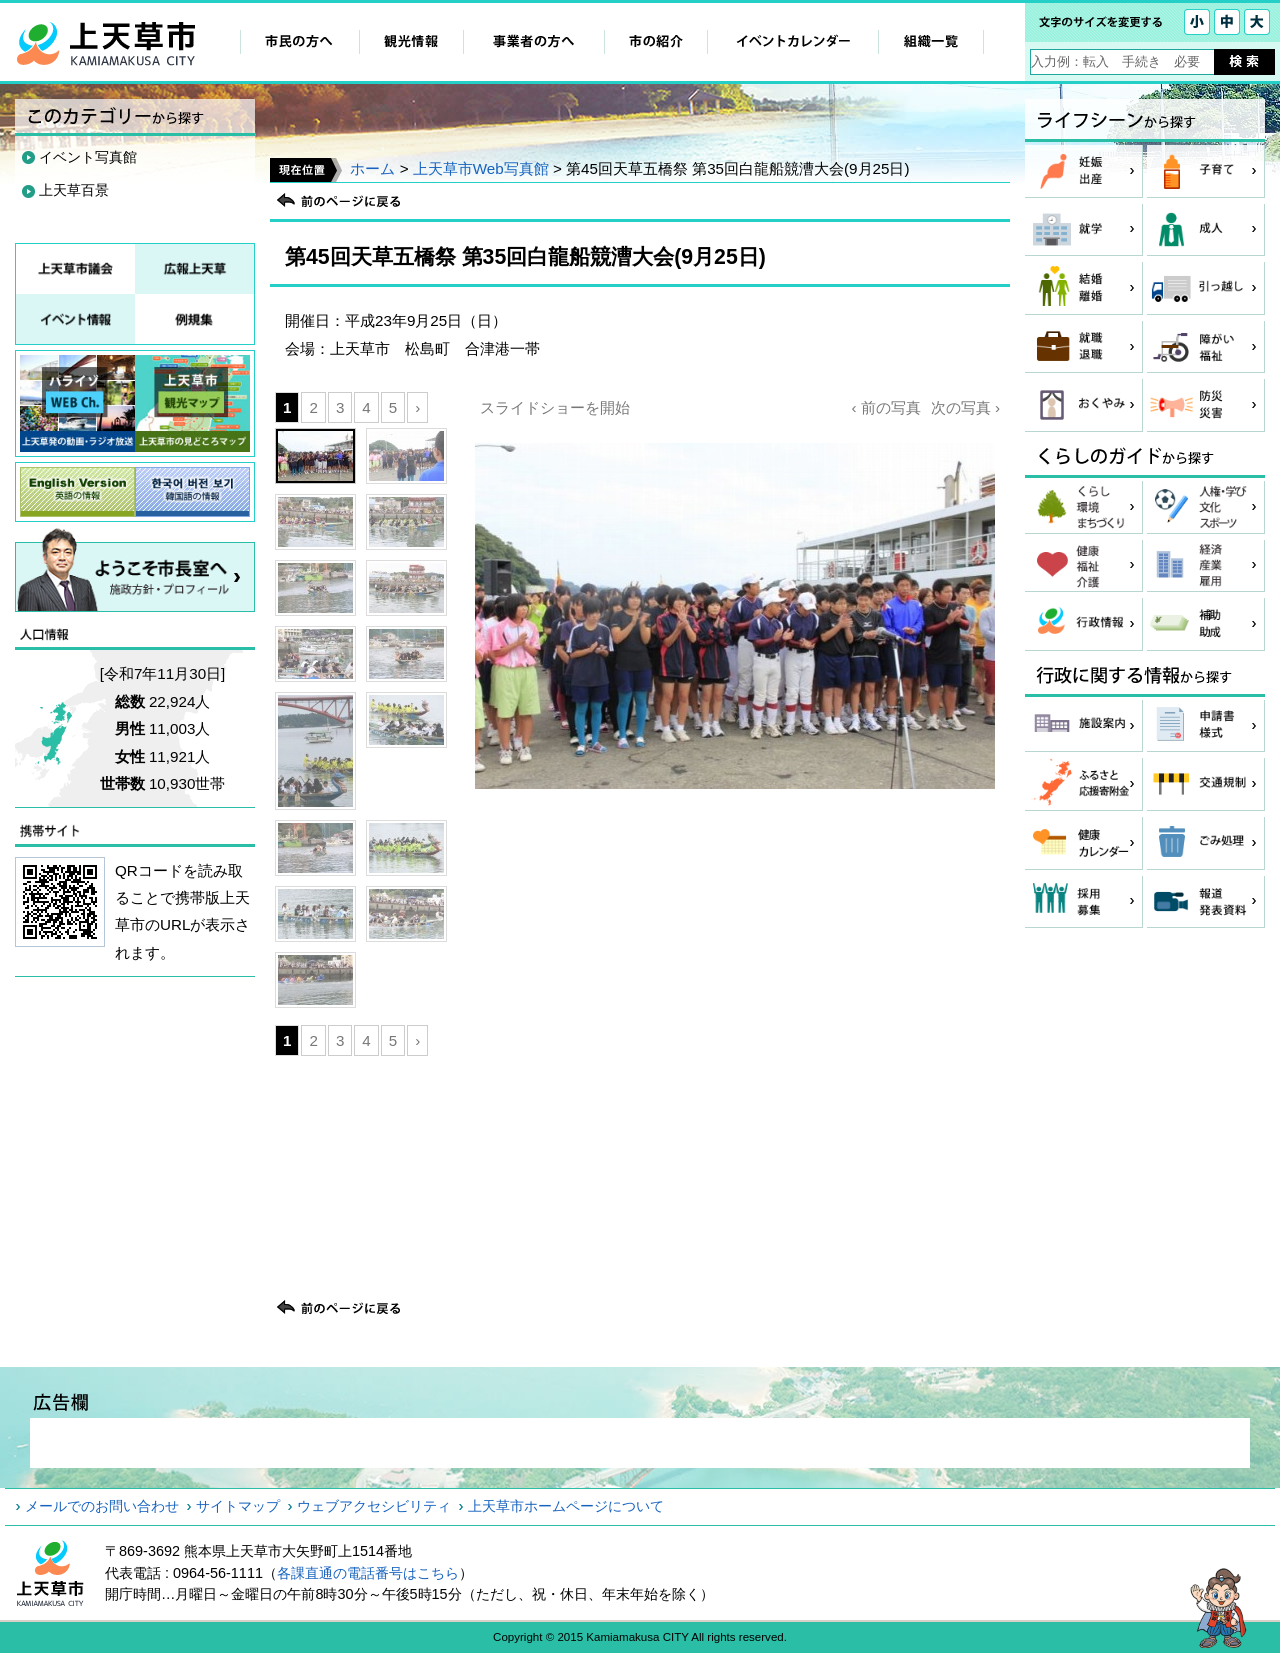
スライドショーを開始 (555, 407)
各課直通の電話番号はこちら (368, 1573)
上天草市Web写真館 (481, 168)
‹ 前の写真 (885, 407)
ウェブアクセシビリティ (374, 1506)
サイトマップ (238, 1506)
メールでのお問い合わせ (102, 1506)
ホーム (372, 168)
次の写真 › (965, 407)
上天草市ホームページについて (566, 1506)
